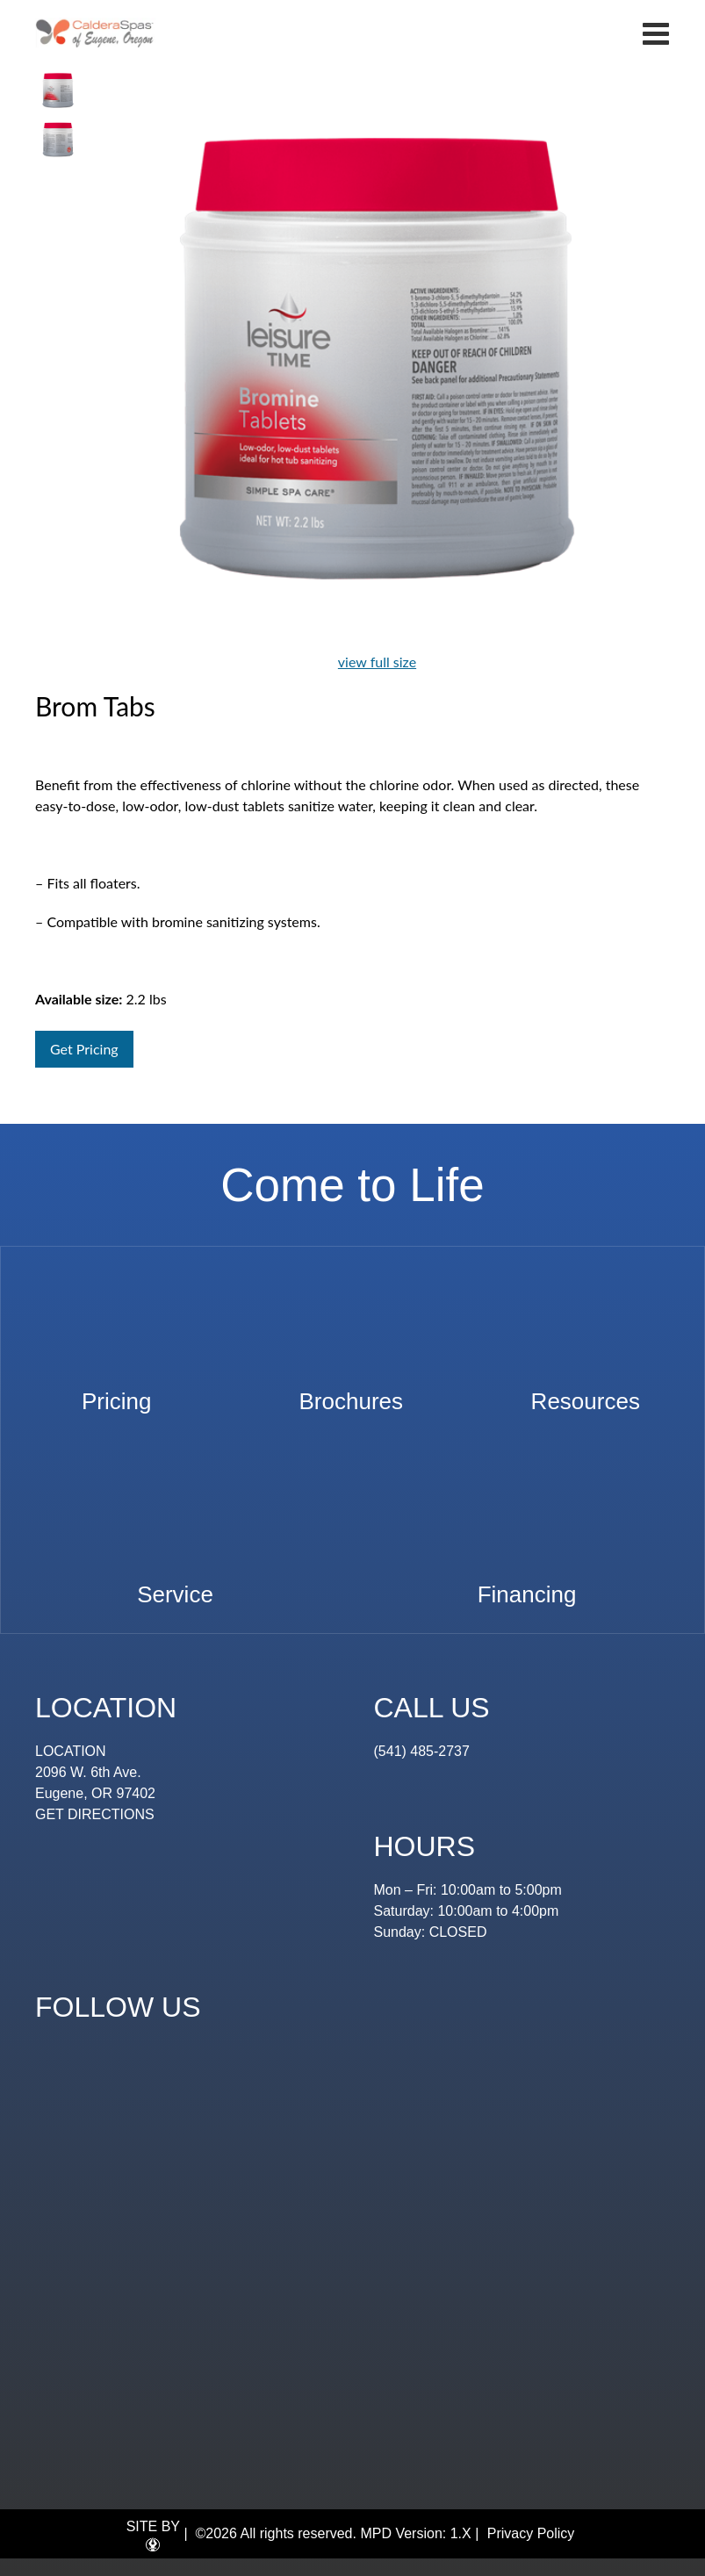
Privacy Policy (531, 2533)
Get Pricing (84, 1048)
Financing (527, 1586)
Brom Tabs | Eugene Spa (95, 33)
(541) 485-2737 (422, 1751)
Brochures (351, 1393)
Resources (585, 1393)
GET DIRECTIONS (95, 1814)
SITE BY (153, 2535)
